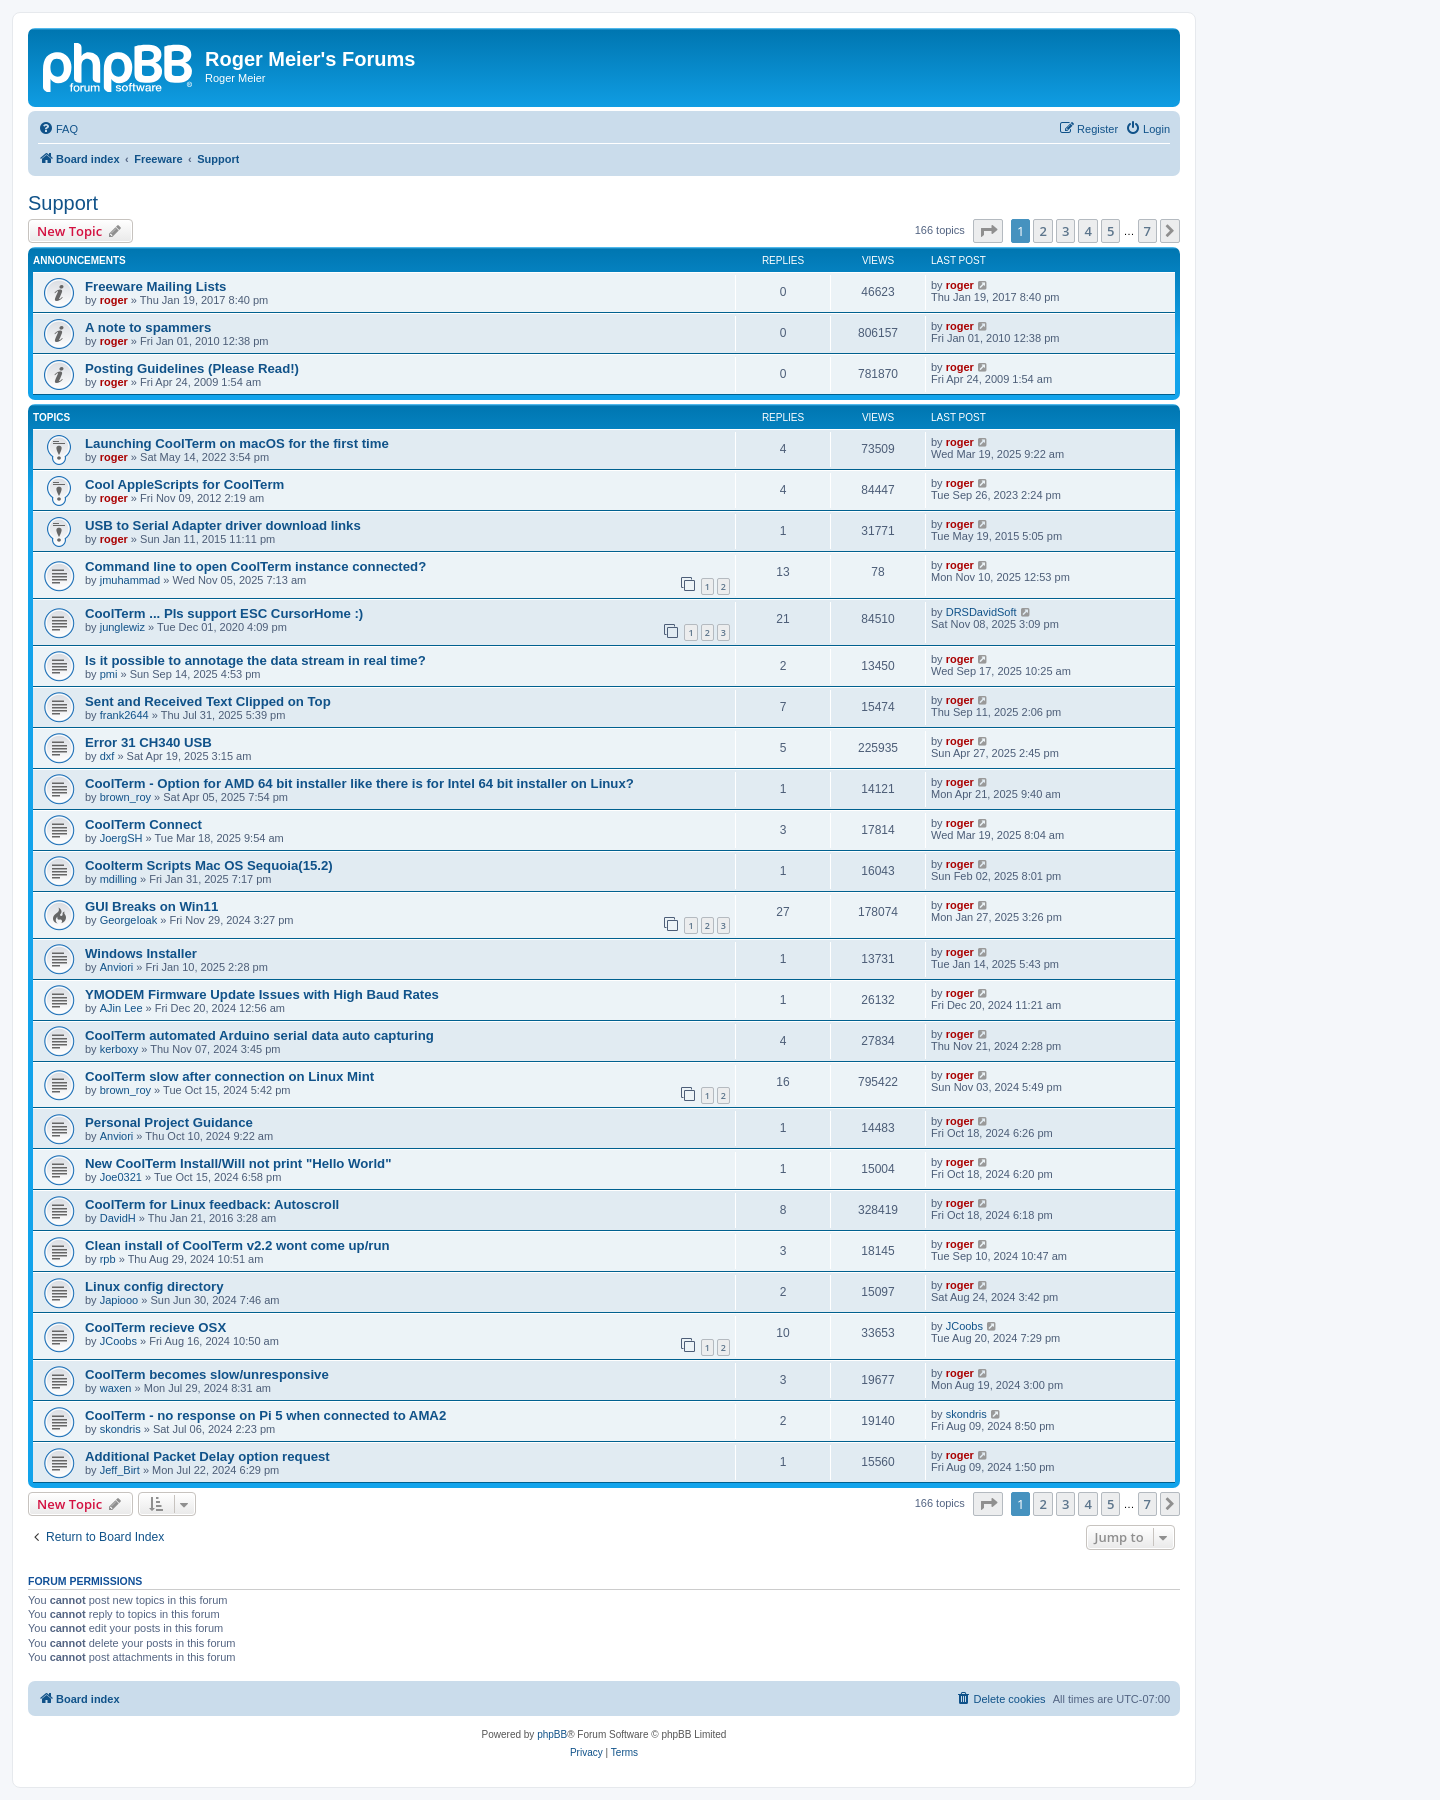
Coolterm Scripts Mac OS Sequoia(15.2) (209, 865)
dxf (107, 756)
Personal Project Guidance (169, 1122)
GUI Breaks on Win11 (151, 906)
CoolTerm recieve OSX (155, 1327)
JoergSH (121, 838)
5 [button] (1110, 231)
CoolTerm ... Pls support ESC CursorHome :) (224, 613)
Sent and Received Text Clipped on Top (208, 701)
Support (63, 203)
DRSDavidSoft (981, 612)
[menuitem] (58, 129)
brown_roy (125, 797)
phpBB (552, 1734)
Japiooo (119, 1300)
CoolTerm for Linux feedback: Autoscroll (212, 1204)
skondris (120, 1429)
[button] (988, 231)
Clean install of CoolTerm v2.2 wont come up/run (237, 1245)
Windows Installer (141, 953)
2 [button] (1042, 231)
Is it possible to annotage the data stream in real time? (255, 660)
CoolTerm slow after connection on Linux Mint (229, 1076)
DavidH (118, 1218)
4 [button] (1087, 231)
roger (114, 300)
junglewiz (122, 627)
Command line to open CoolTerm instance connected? (255, 566)
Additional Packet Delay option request (207, 1456)
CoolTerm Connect (143, 824)
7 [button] (1147, 231)
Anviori (117, 967)
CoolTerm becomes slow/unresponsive (207, 1374)
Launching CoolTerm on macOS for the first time (237, 443)
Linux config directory (154, 1286)
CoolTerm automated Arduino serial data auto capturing (259, 1035)
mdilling (118, 879)
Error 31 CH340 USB (148, 742)
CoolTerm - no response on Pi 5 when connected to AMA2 (265, 1415)
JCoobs (118, 1341)
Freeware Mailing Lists (155, 286)
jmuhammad (130, 580)
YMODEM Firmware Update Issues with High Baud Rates (262, 994)
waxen (116, 1388)
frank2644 (124, 715)
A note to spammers (148, 327)
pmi (109, 674)
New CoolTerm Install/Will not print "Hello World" (238, 1163)
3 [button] (1065, 231)
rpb (108, 1259)
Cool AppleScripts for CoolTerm (184, 484)
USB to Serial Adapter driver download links (223, 525)
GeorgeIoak (128, 920)
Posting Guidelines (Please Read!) (192, 368)
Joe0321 (121, 1177)
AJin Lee (121, 1008)
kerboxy (119, 1049)
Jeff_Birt (120, 1470)
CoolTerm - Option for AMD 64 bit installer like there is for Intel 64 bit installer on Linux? (359, 783)
